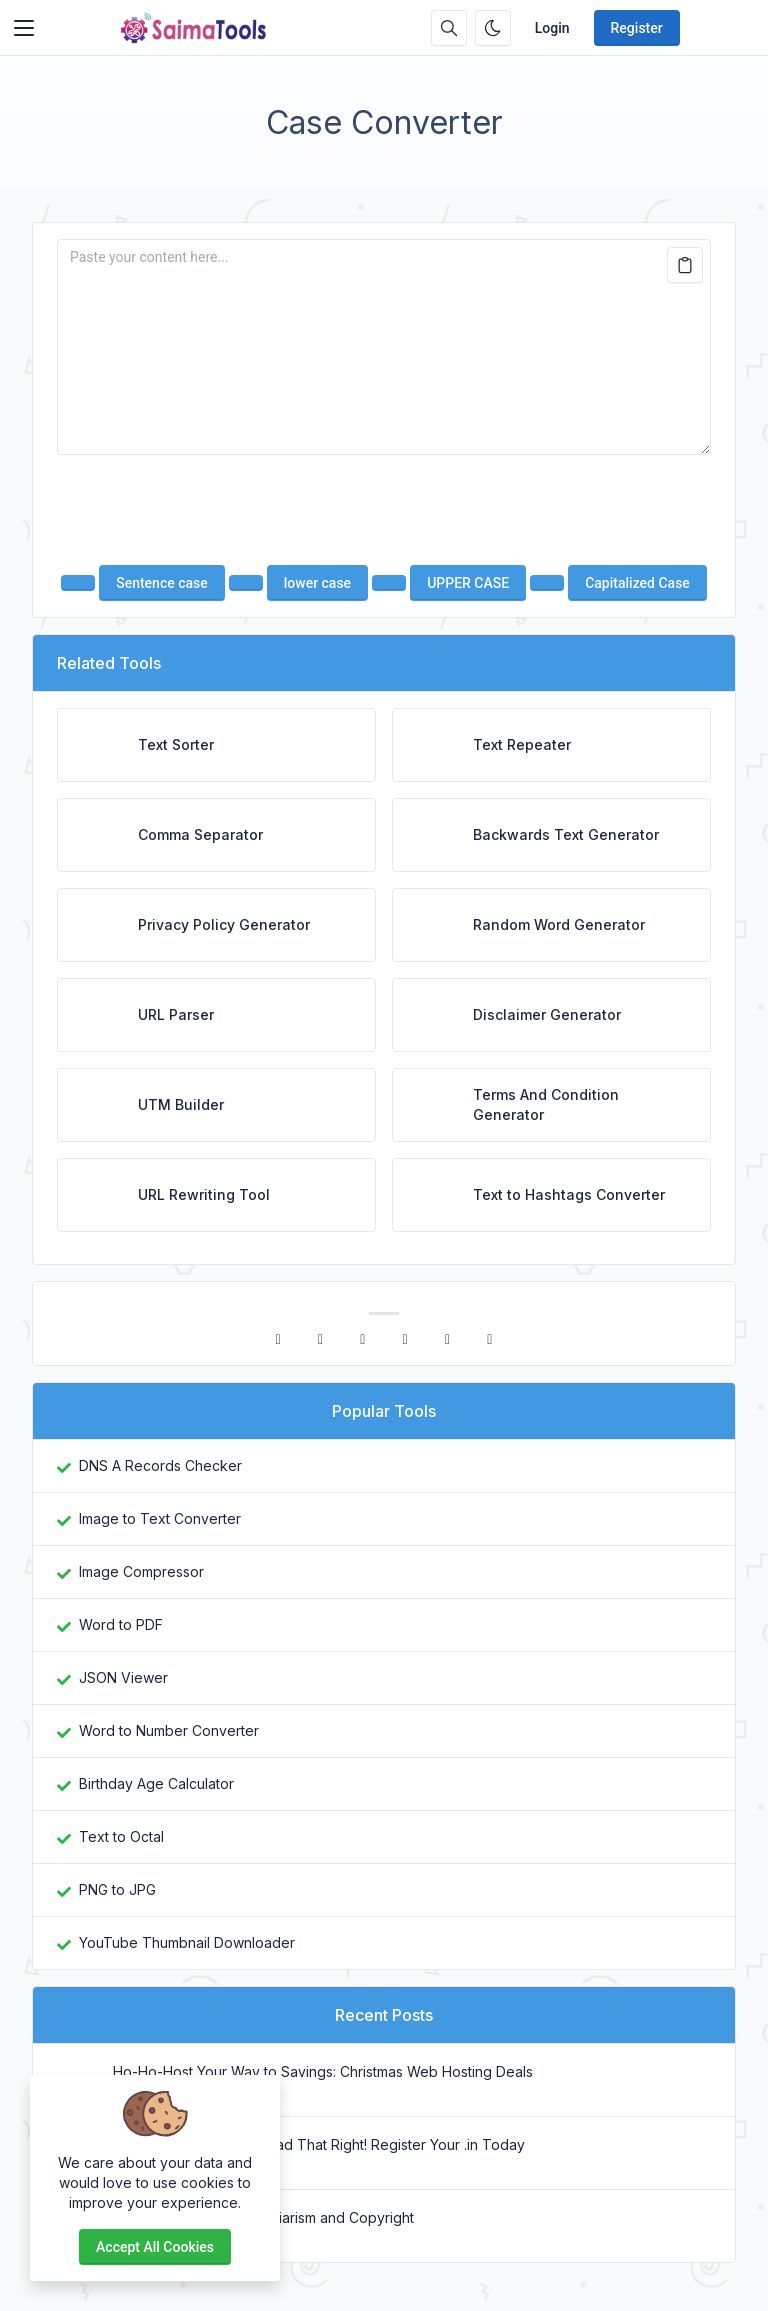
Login (552, 28)
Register (637, 28)
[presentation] (384, 510)
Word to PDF (121, 1624)
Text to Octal (121, 1836)
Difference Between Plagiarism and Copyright (263, 2217)
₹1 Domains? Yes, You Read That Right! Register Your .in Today (319, 2144)
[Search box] (449, 28)
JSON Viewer (123, 1677)
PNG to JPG (117, 1889)
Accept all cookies (155, 2247)
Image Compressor (141, 1571)
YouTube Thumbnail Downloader (187, 1942)
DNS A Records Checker (160, 1465)
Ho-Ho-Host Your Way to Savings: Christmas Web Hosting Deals (323, 2071)
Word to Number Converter (169, 1730)
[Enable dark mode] (493, 28)
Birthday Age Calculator (156, 1783)
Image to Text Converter (160, 1518)
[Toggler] (24, 28)
